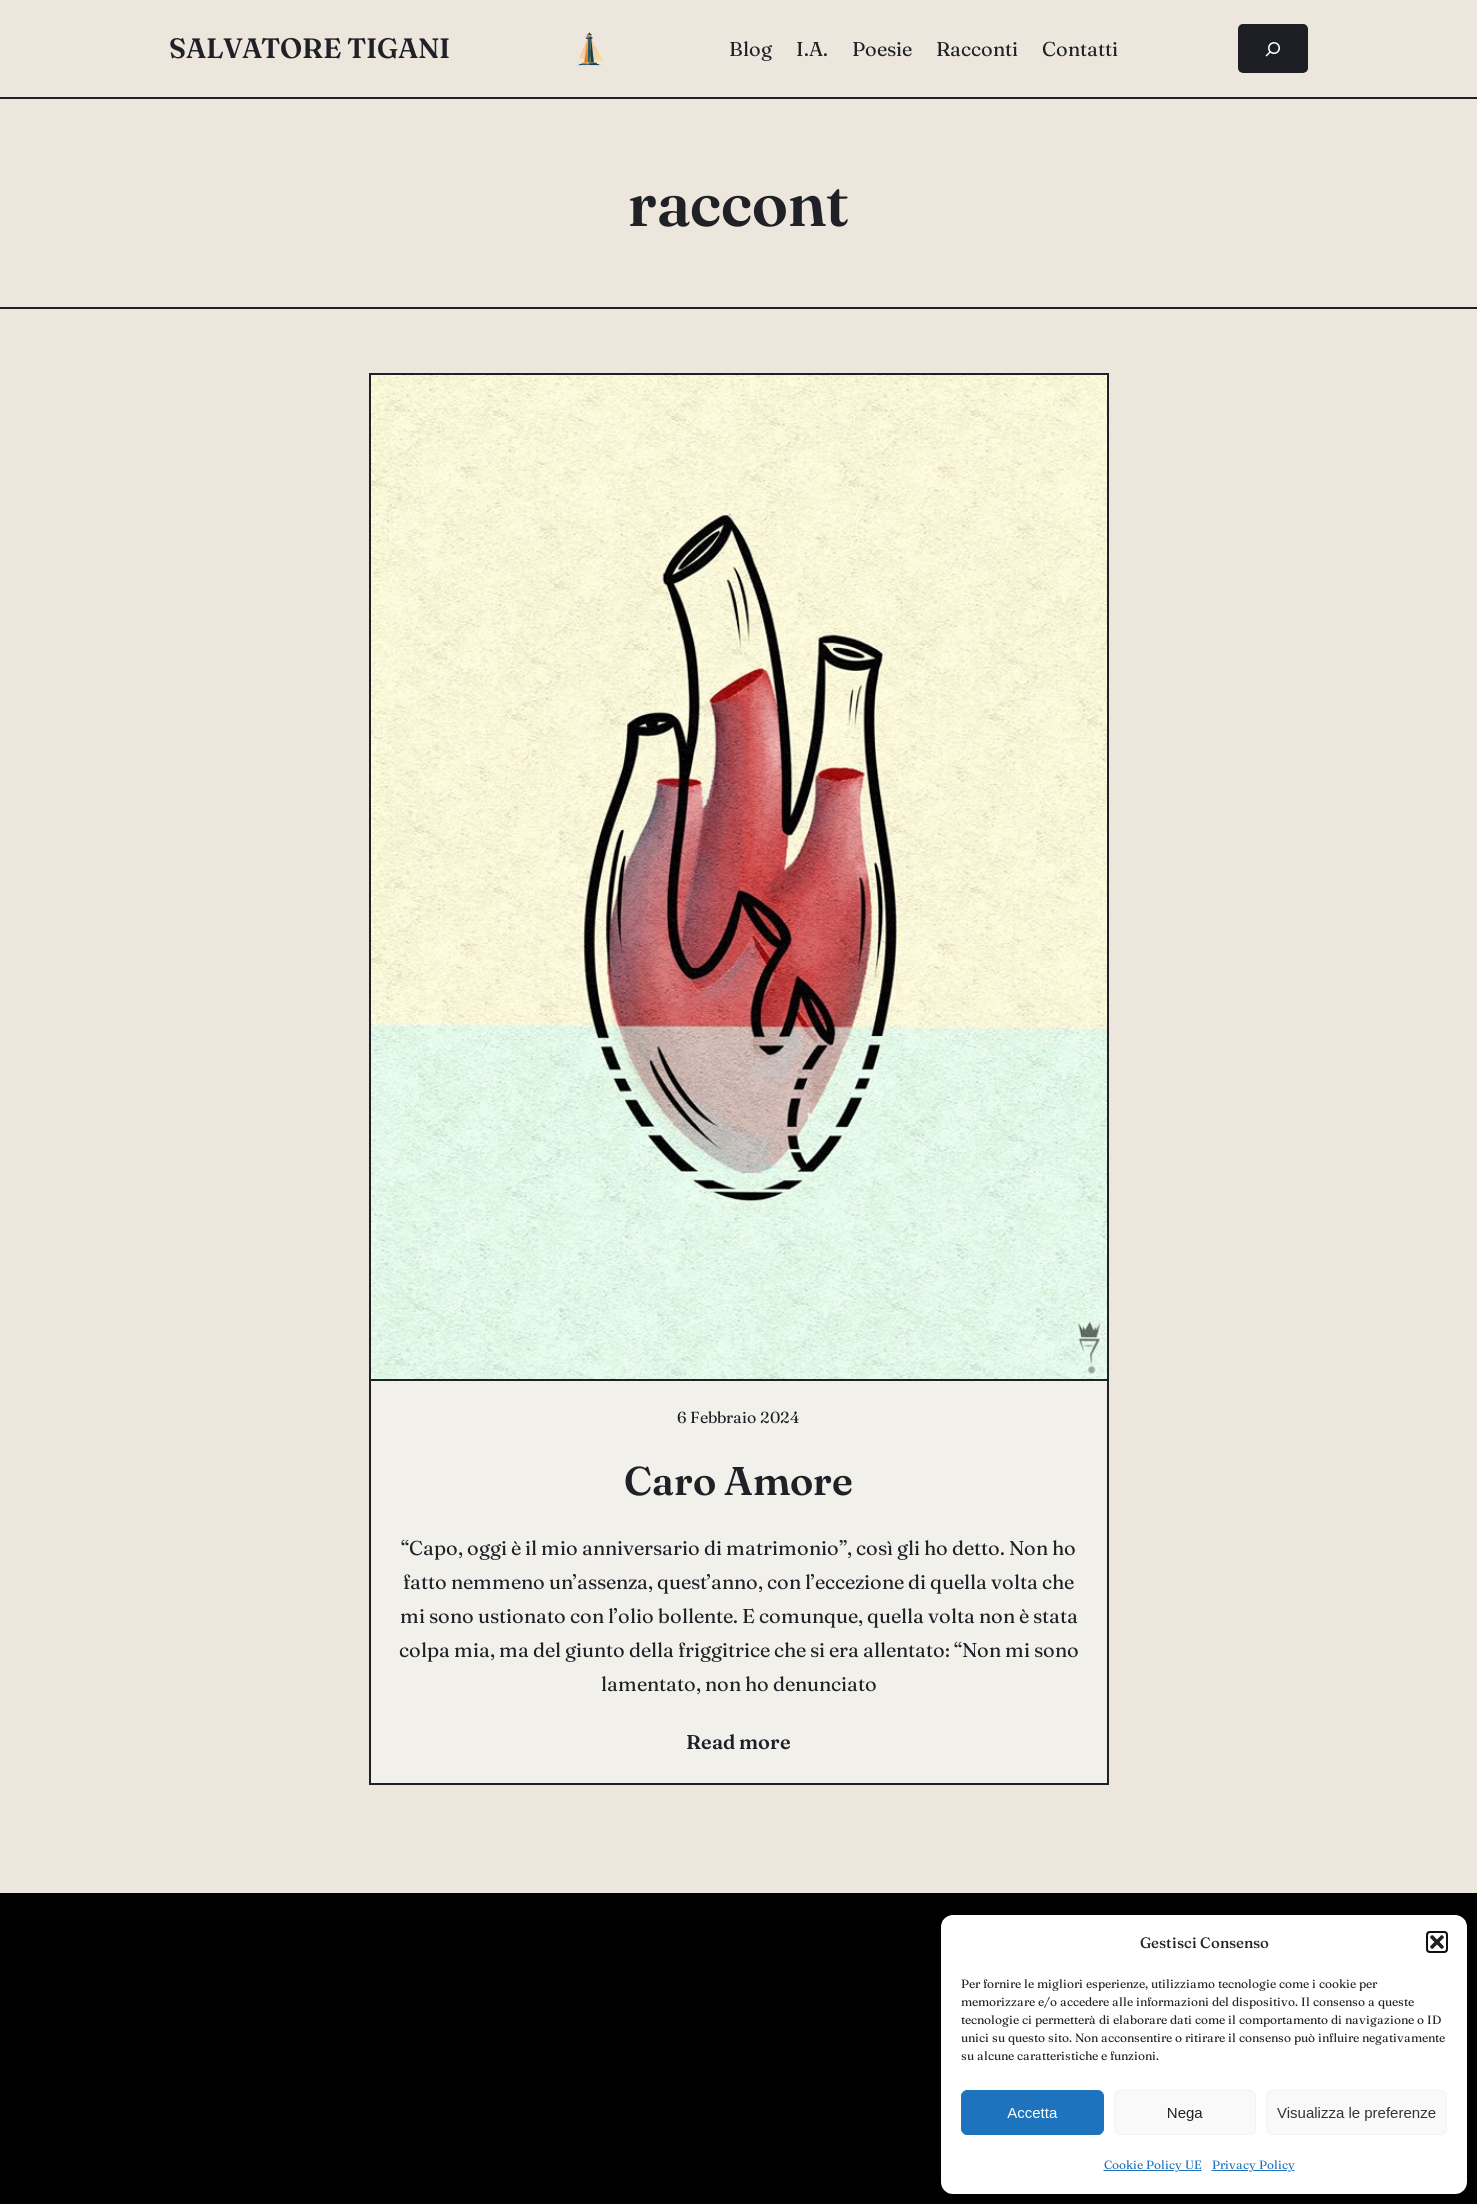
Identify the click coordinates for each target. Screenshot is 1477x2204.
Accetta (1032, 2112)
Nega (1185, 2112)
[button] (1437, 1942)
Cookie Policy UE (1153, 2164)
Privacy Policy (1253, 2164)
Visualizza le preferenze (1356, 2112)
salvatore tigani (309, 48)
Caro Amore (738, 1480)
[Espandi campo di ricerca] (1273, 48)
